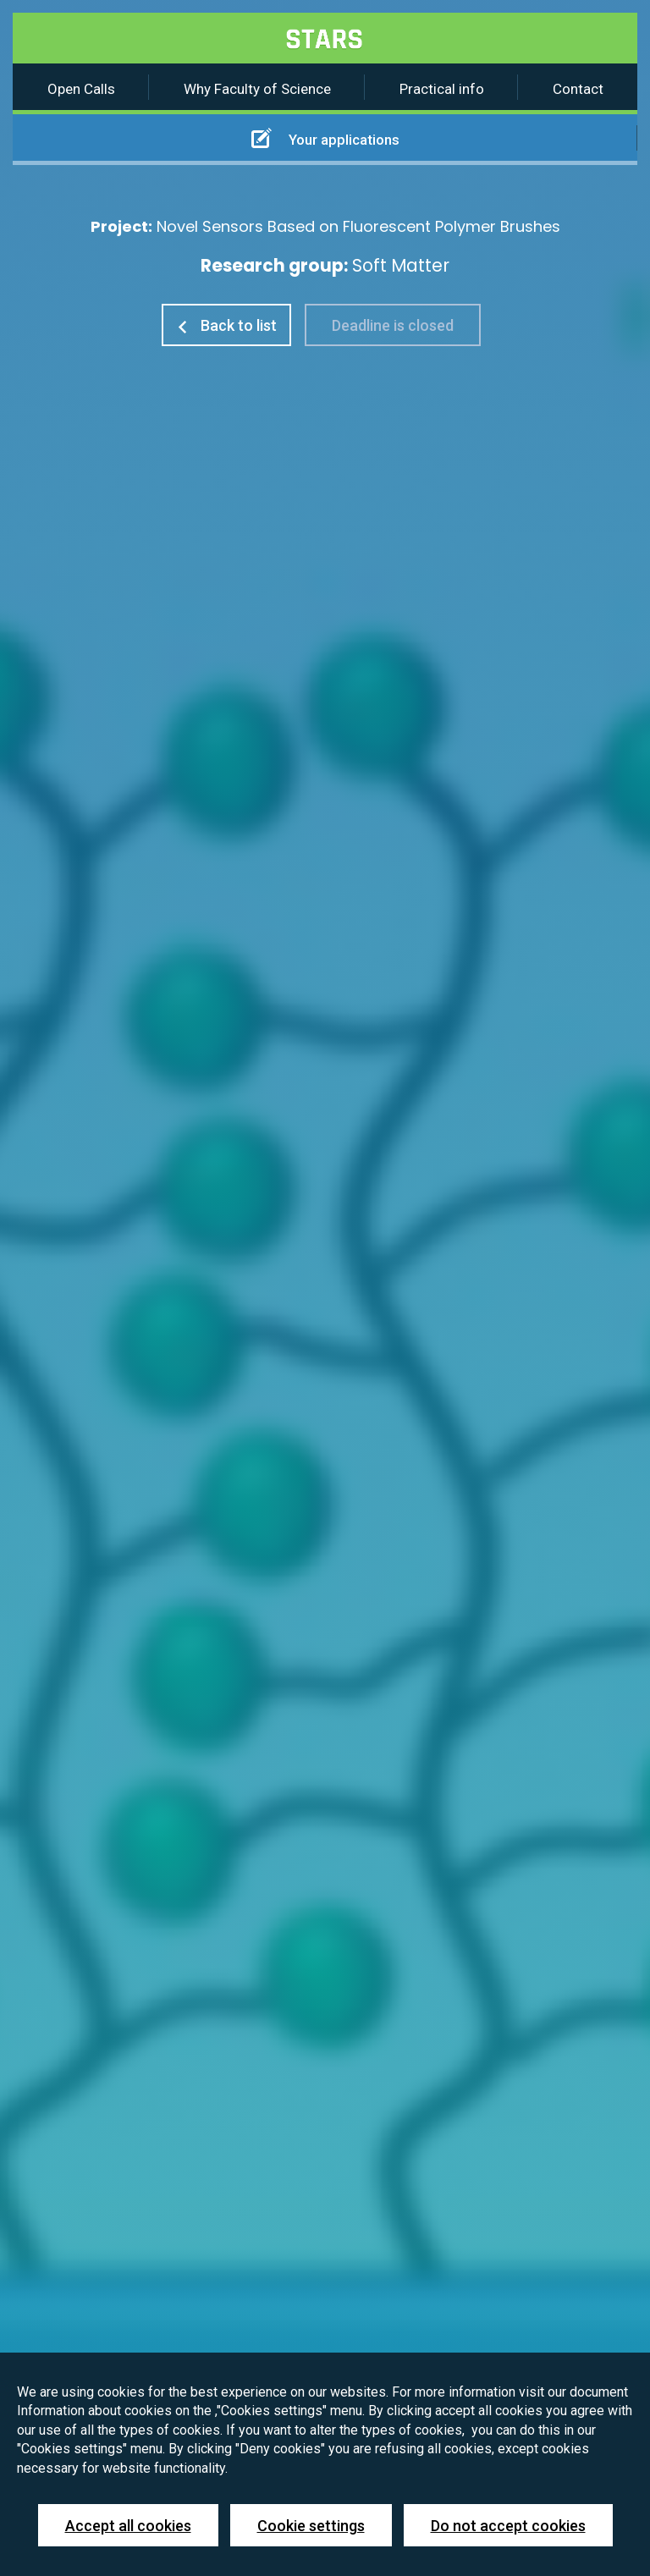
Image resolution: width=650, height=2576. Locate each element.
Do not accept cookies (508, 2526)
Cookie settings (311, 2526)
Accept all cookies (128, 2526)
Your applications (325, 138)
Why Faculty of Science (257, 88)
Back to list (226, 325)
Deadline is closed (393, 325)
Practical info (441, 88)
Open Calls (81, 88)
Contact (578, 88)
